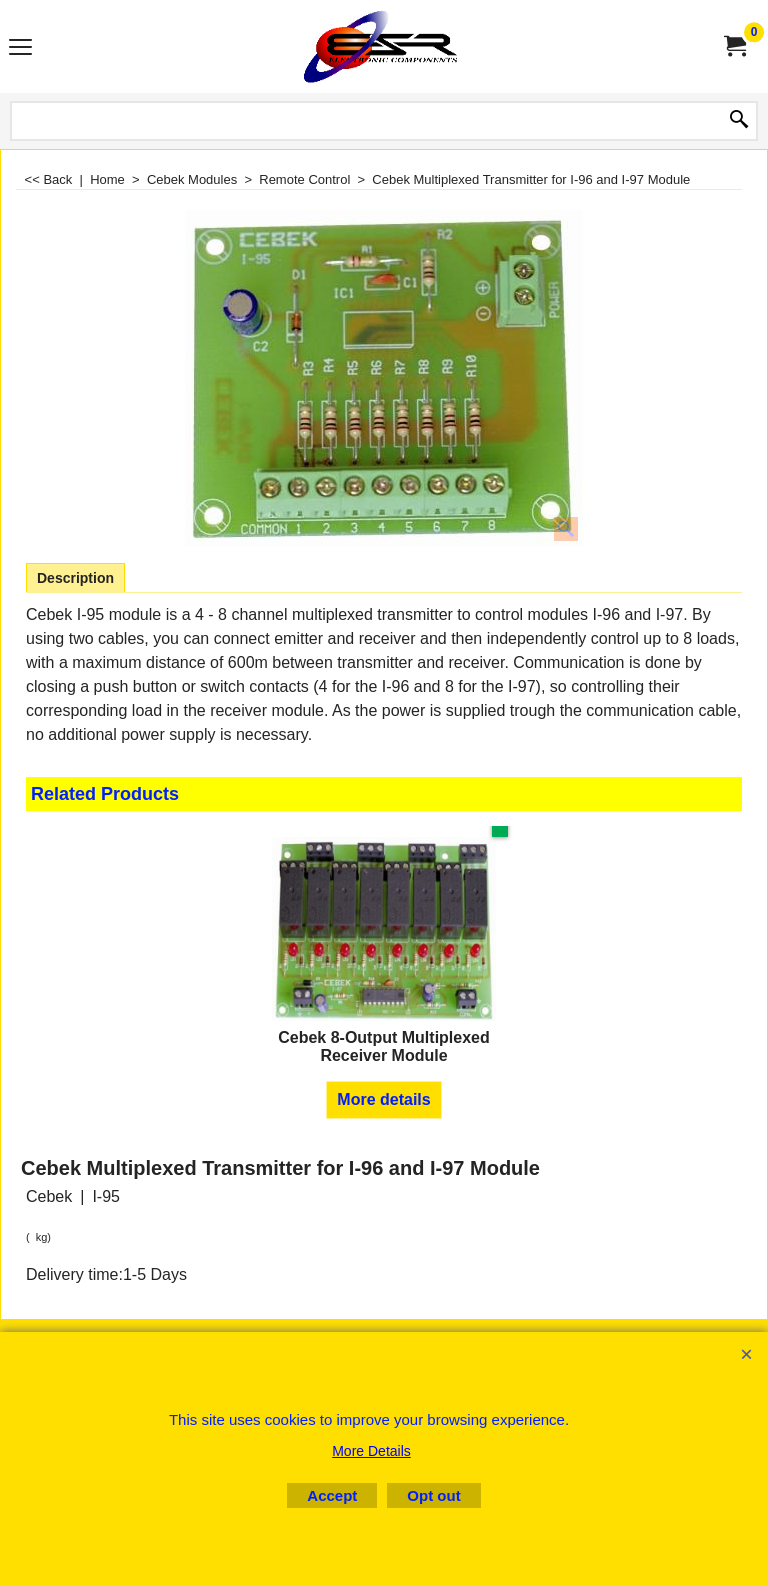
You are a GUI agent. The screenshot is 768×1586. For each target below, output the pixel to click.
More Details (371, 1451)
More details (383, 1099)
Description (75, 578)
